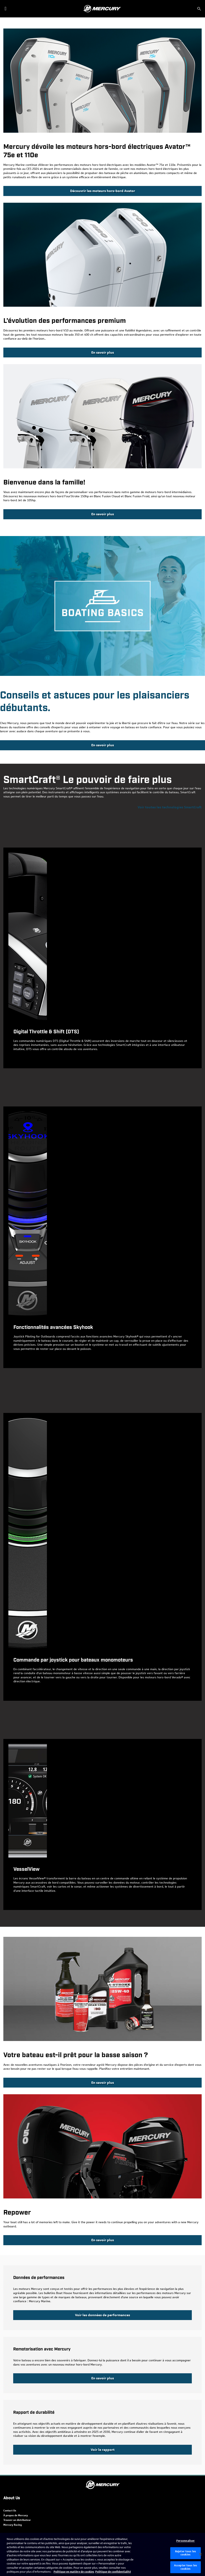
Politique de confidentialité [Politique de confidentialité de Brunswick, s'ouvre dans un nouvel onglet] (113, 2572)
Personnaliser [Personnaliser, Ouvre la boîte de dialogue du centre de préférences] (185, 2541)
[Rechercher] (199, 8)
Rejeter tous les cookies (185, 2553)
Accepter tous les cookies (185, 2567)
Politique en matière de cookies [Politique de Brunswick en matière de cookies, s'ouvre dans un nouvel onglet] (74, 2572)
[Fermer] (200, 2554)
